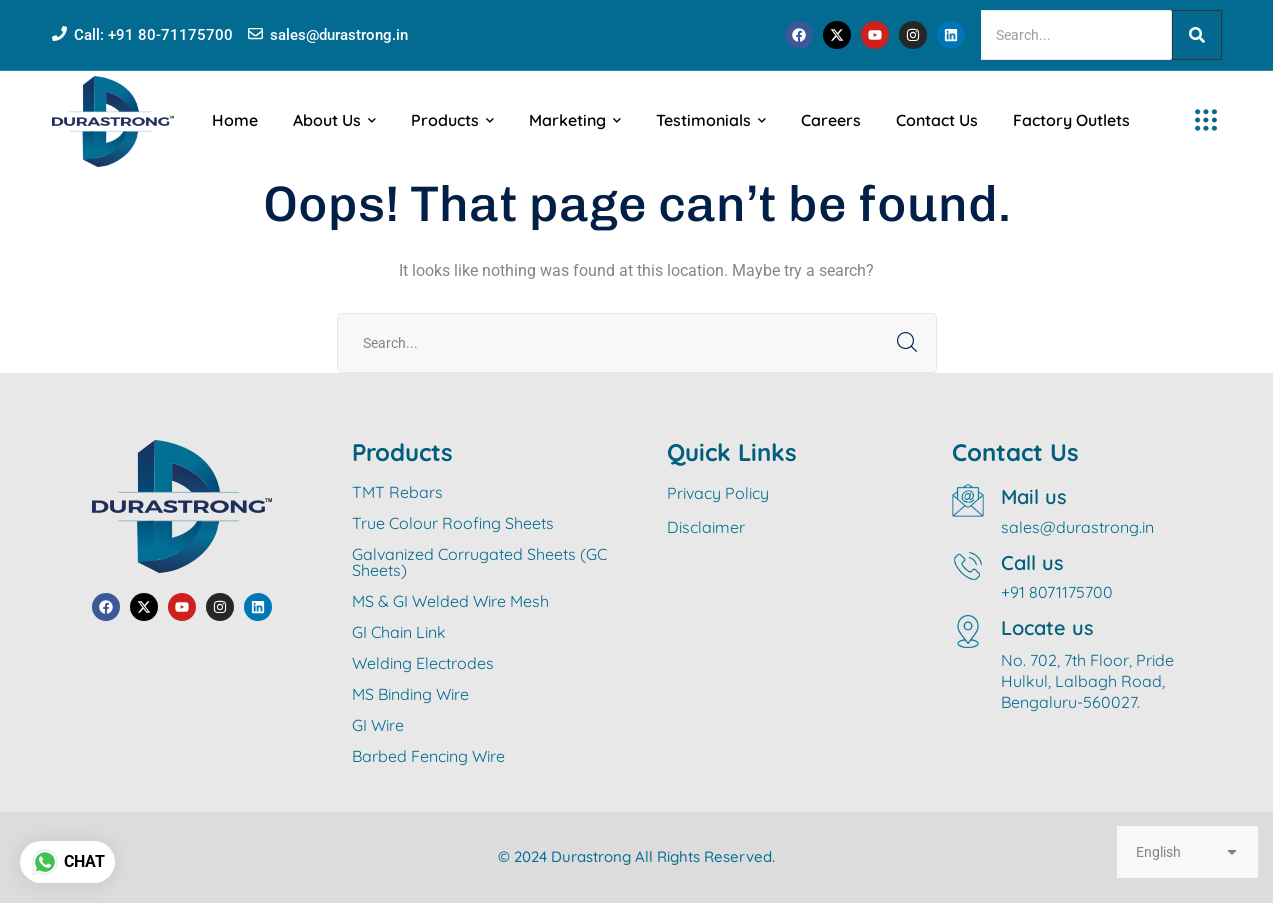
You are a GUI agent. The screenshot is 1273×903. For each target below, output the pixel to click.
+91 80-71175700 (170, 35)
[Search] (1076, 35)
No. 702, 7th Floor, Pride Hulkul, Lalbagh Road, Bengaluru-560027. (1087, 681)
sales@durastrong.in (339, 35)
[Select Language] (1187, 852)
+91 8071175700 (1057, 592)
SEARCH (907, 343)
